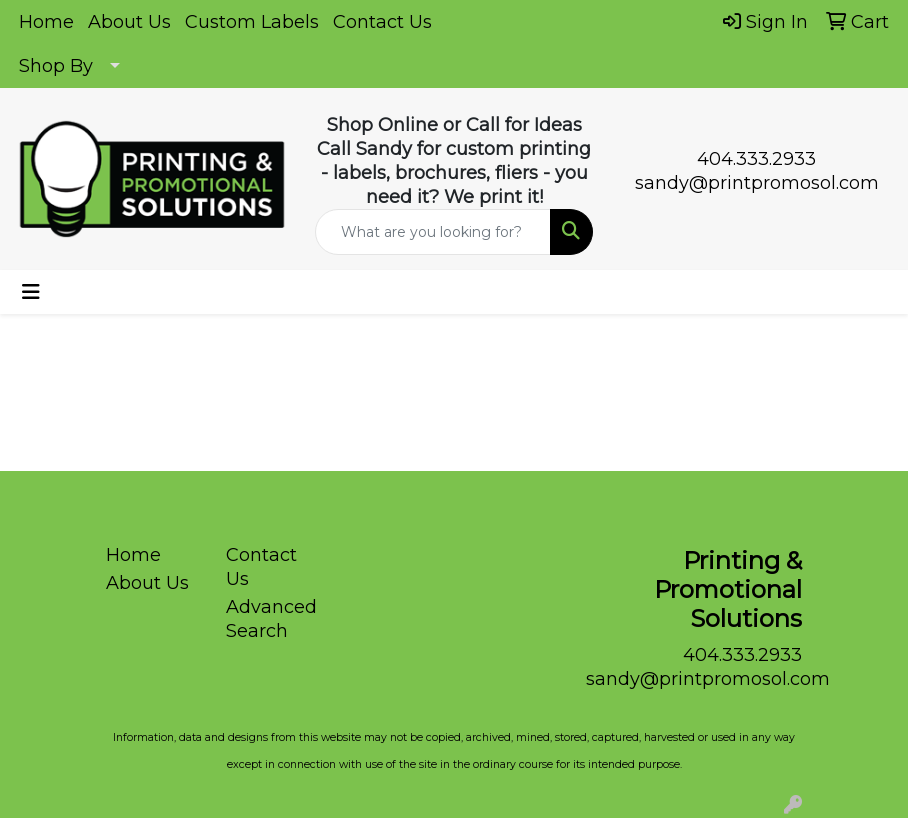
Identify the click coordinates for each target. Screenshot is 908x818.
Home (46, 22)
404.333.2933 (756, 159)
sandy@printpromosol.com (757, 183)
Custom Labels (252, 22)
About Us (129, 22)
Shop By (56, 66)
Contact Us (382, 22)
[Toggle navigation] (31, 292)
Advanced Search (271, 619)
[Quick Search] (433, 232)
